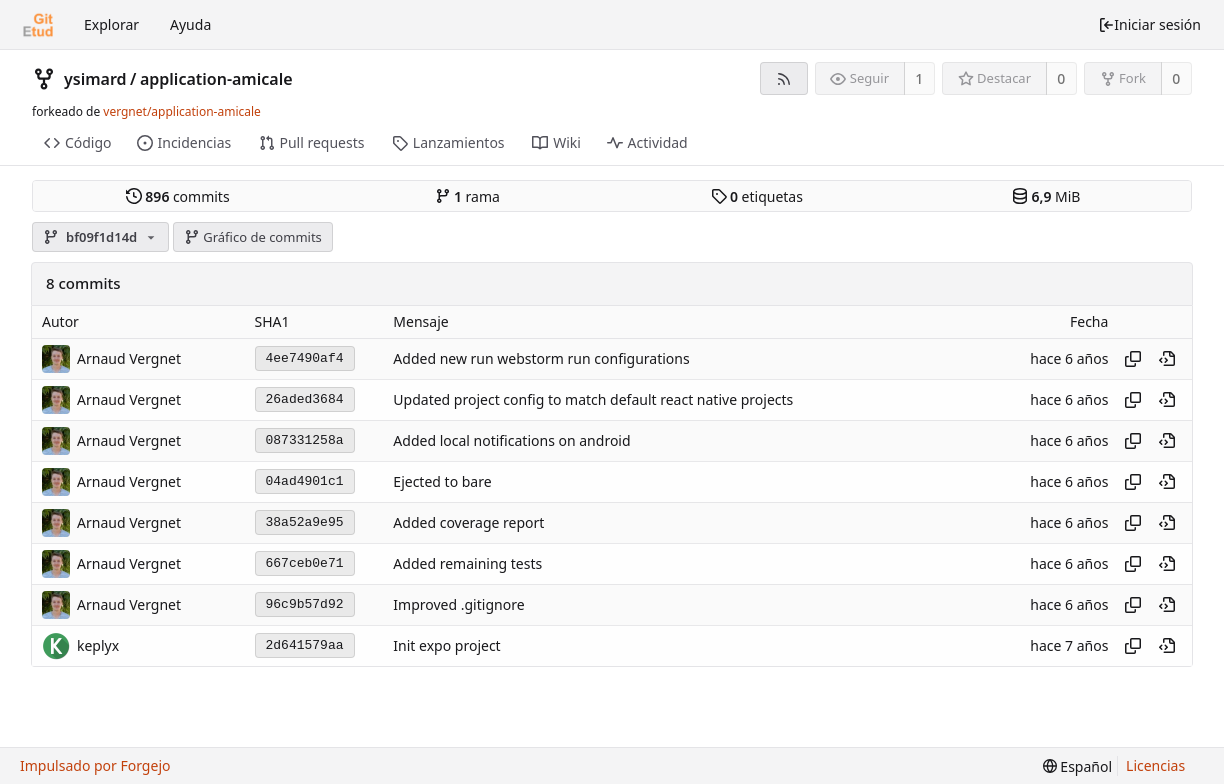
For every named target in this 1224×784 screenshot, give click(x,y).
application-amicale (216, 79)
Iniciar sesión (1149, 24)
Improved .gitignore (458, 604)
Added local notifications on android (511, 440)
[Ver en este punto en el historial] (1167, 359)
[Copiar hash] (1133, 359)
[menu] (1077, 766)
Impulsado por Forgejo (95, 765)
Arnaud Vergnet (129, 358)
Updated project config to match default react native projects (593, 399)
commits (178, 196)
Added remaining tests (467, 563)
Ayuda (190, 24)
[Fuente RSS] (783, 78)
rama (467, 196)
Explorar (111, 24)
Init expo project (446, 645)
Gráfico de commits (253, 237)
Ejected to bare (442, 481)
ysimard (95, 79)
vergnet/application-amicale (182, 111)
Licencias (1155, 765)
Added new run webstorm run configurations (541, 358)
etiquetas (757, 196)
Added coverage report (468, 522)
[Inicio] (38, 25)
